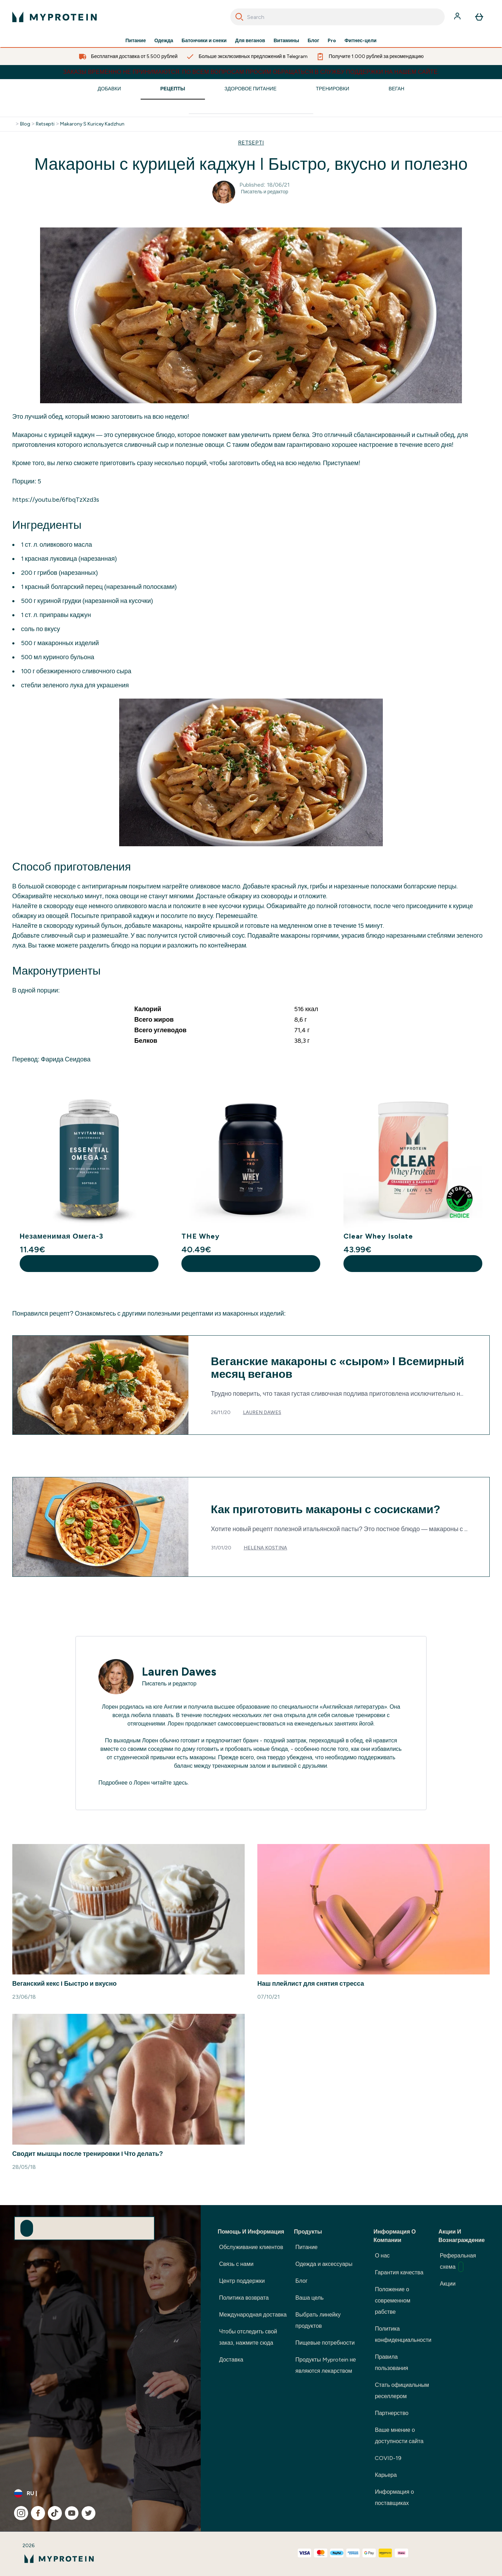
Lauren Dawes (262, 1412)
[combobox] (337, 16)
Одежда (163, 40)
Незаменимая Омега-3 (61, 1236)
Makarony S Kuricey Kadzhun (92, 124)
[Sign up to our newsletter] (26, 2228)
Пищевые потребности (325, 2342)
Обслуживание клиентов (251, 2247)
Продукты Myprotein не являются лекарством (325, 2365)
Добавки (109, 89)
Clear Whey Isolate (378, 1236)
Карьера (386, 2475)
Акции (448, 2283)
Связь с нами (236, 2264)
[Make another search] (251, 108)
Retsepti (45, 124)
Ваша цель (309, 2297)
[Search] (239, 16)
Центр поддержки (242, 2281)
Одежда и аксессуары (323, 2264)
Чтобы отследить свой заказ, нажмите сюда (248, 2337)
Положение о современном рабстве (392, 2300)
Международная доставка (253, 2314)
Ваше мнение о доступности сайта (399, 2436)
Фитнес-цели (360, 40)
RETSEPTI (251, 142)
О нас (382, 2255)
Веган (396, 89)
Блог (313, 40)
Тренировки (332, 89)
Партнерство (391, 2413)
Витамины (286, 40)
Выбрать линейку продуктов (318, 2320)
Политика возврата (244, 2297)
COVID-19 (388, 2458)
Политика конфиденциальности (403, 2334)
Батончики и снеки (204, 40)
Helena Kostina (265, 1548)
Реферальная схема (458, 2262)
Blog (25, 124)
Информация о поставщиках (394, 2497)
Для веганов (250, 40)
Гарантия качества (399, 2272)
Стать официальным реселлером (402, 2391)
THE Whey (200, 1236)
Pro (332, 40)
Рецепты (172, 89)
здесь (180, 1782)
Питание (135, 40)
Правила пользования (391, 2362)
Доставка (231, 2359)
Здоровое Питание (251, 89)
